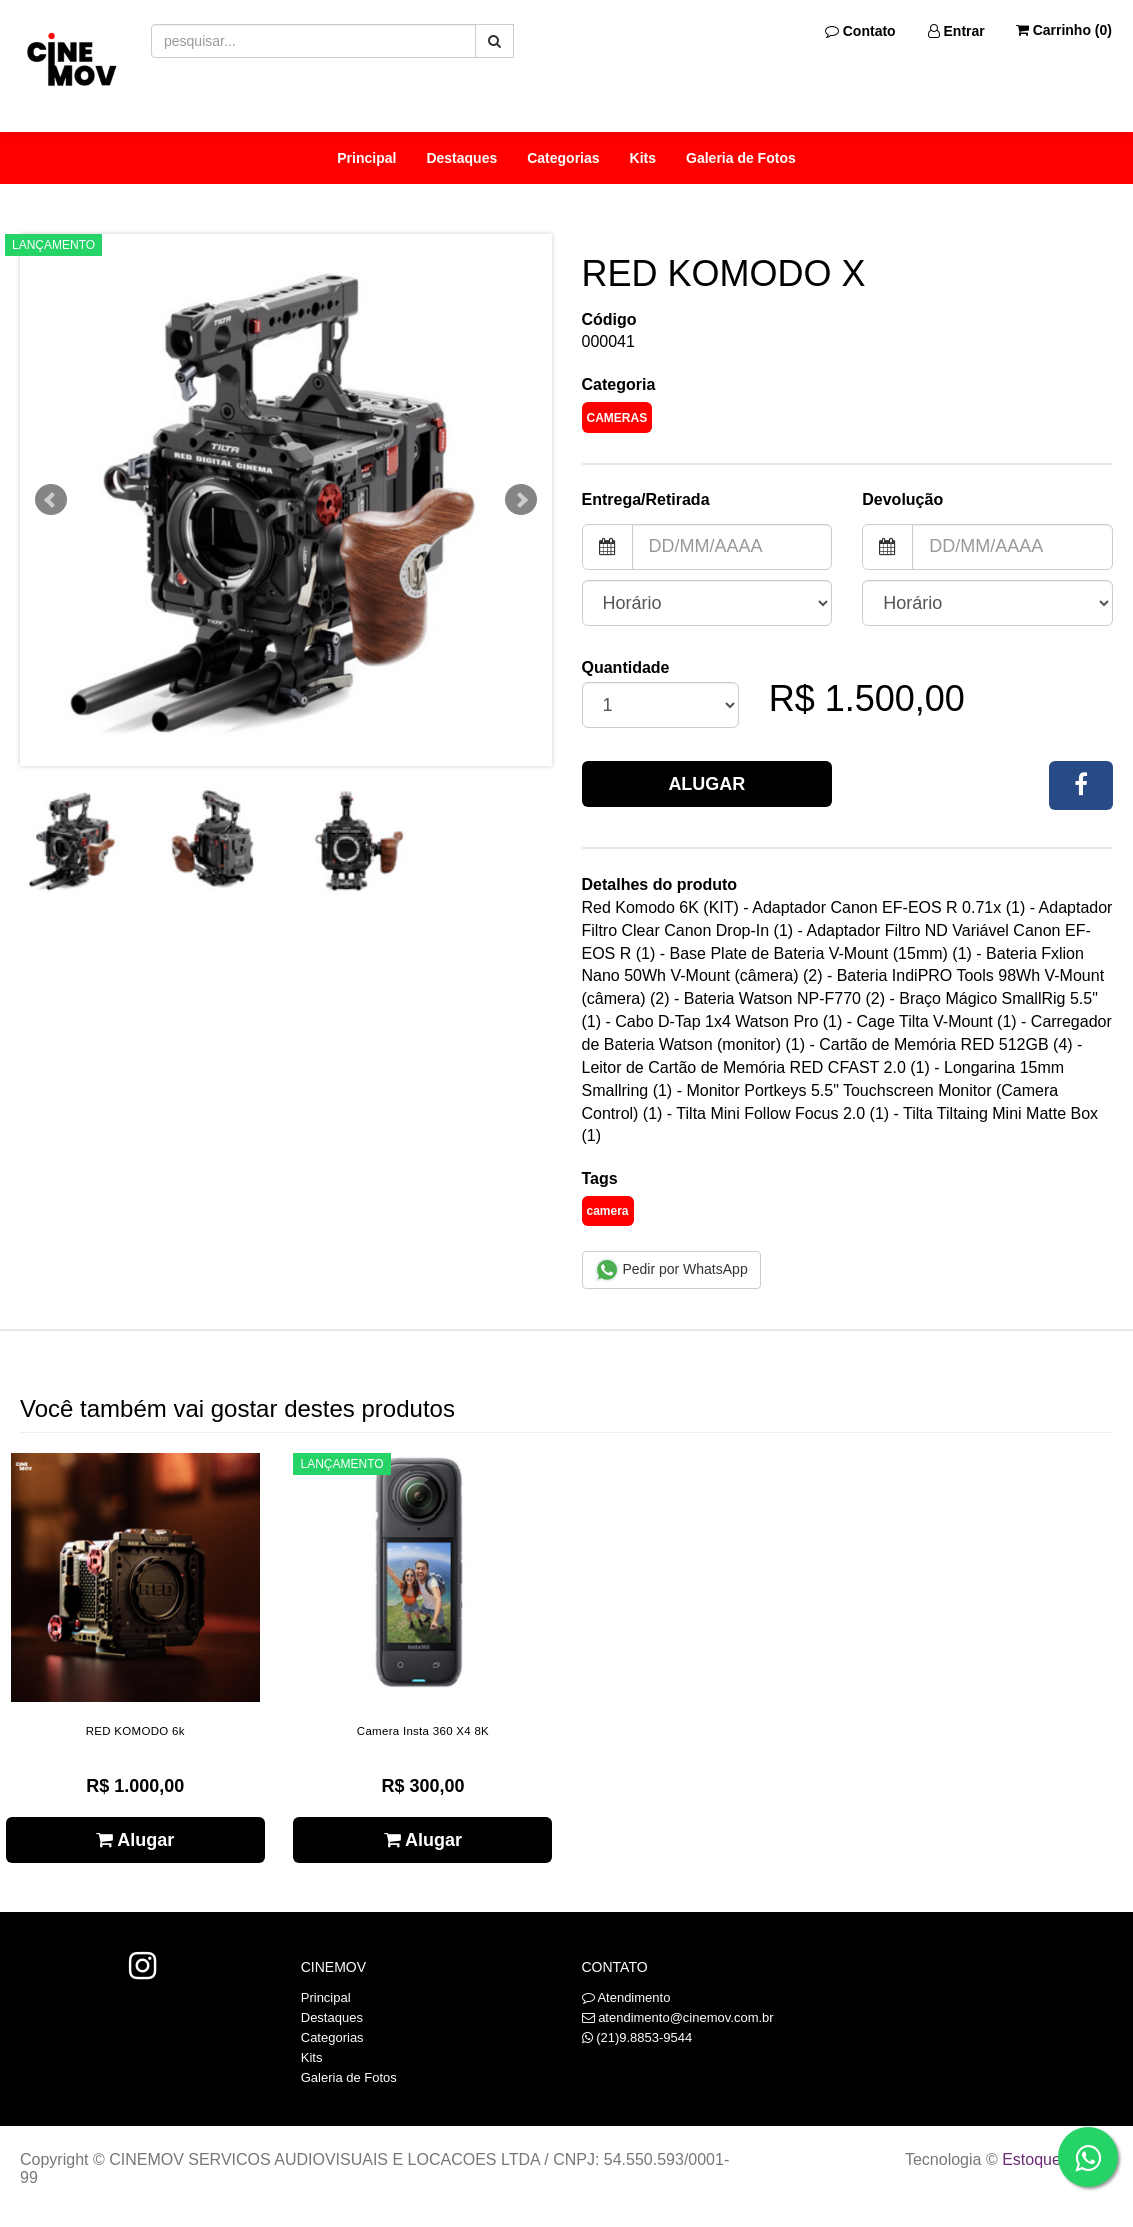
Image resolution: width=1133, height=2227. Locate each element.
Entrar (956, 31)
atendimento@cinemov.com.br (686, 2017)
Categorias (563, 158)
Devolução (902, 499)
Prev (51, 500)
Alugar (706, 784)
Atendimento (626, 1997)
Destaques (461, 158)
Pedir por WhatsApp (671, 1270)
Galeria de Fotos (741, 158)
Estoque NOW (1052, 2159)
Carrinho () (1064, 30)
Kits (643, 158)
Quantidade (626, 667)
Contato (860, 31)
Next (521, 500)
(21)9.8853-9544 (644, 2037)
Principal (366, 158)
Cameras (617, 418)
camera (608, 1211)
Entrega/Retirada (646, 499)
